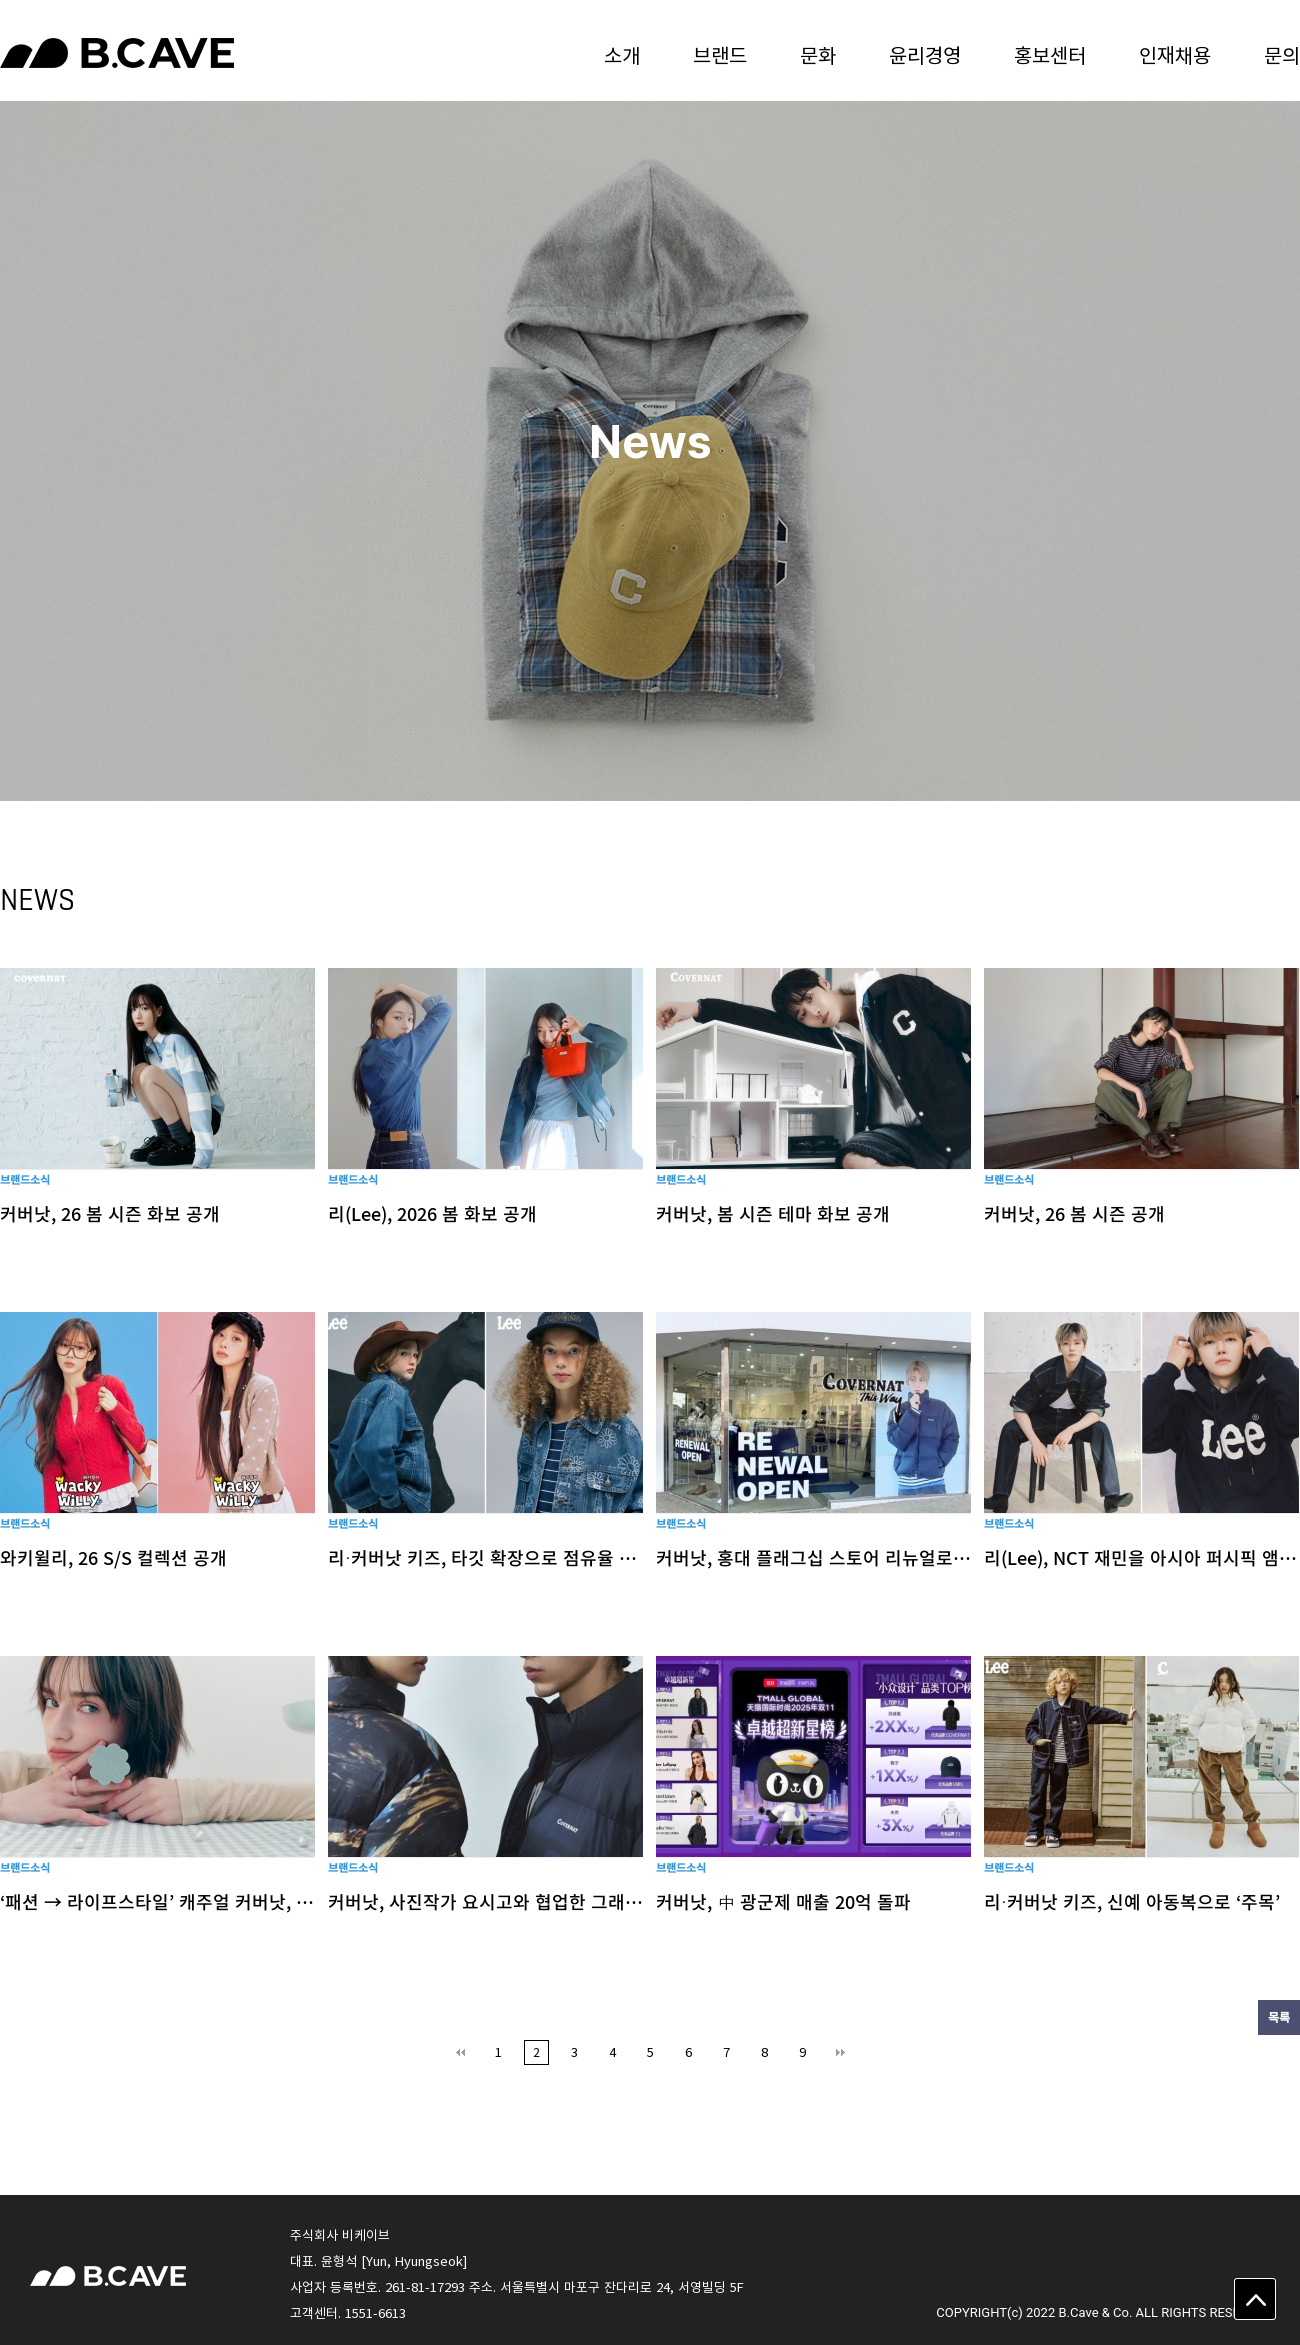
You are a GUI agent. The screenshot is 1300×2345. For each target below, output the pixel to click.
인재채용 (1175, 54)
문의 (1282, 54)
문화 (818, 54)
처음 (460, 2052)
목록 (1279, 2017)
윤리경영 (925, 54)
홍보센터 (1050, 54)
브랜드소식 (25, 1179)
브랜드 (720, 54)
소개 (622, 54)
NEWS (37, 899)
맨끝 (840, 2052)
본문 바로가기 (0, 0)
